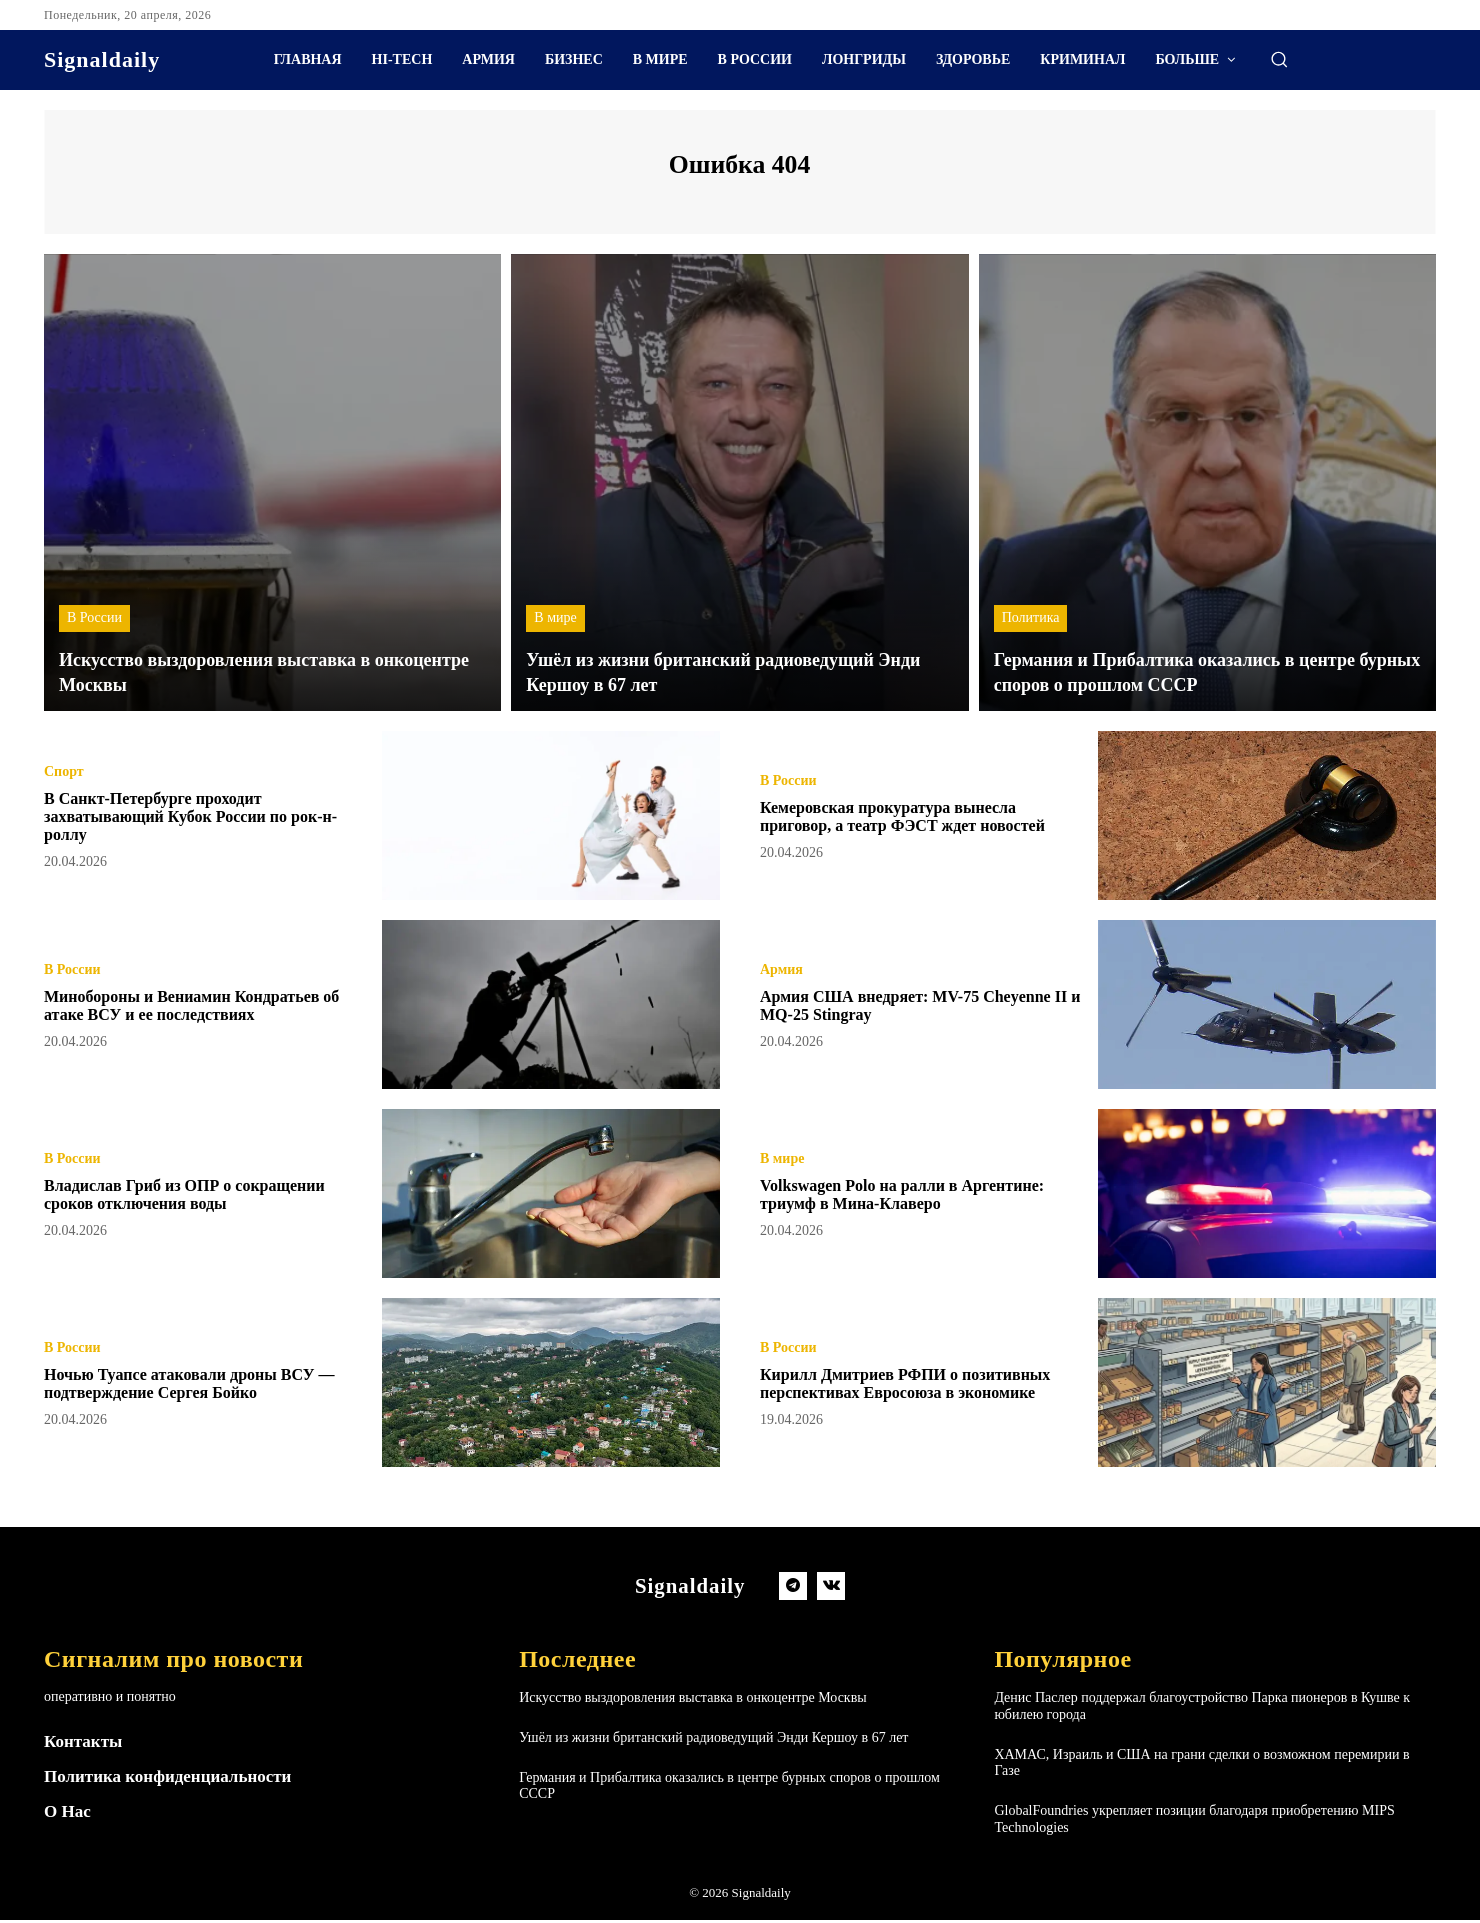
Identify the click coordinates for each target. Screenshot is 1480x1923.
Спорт (64, 774)
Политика (1031, 621)
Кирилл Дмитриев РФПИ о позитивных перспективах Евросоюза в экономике (921, 1385)
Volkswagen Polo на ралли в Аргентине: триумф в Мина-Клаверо (920, 1196)
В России (94, 621)
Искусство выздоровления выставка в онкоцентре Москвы (692, 1700)
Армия (781, 972)
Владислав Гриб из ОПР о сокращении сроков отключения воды (202, 1196)
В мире (555, 621)
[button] (1279, 59)
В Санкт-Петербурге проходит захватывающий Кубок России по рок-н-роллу (200, 818)
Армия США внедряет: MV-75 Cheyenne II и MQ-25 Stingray (883, 1007)
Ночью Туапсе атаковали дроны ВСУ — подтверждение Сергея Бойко (196, 1385)
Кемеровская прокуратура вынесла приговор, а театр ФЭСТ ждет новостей (920, 818)
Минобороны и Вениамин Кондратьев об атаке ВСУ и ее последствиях (199, 1007)
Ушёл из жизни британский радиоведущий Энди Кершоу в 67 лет (713, 1740)
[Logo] (102, 60)
